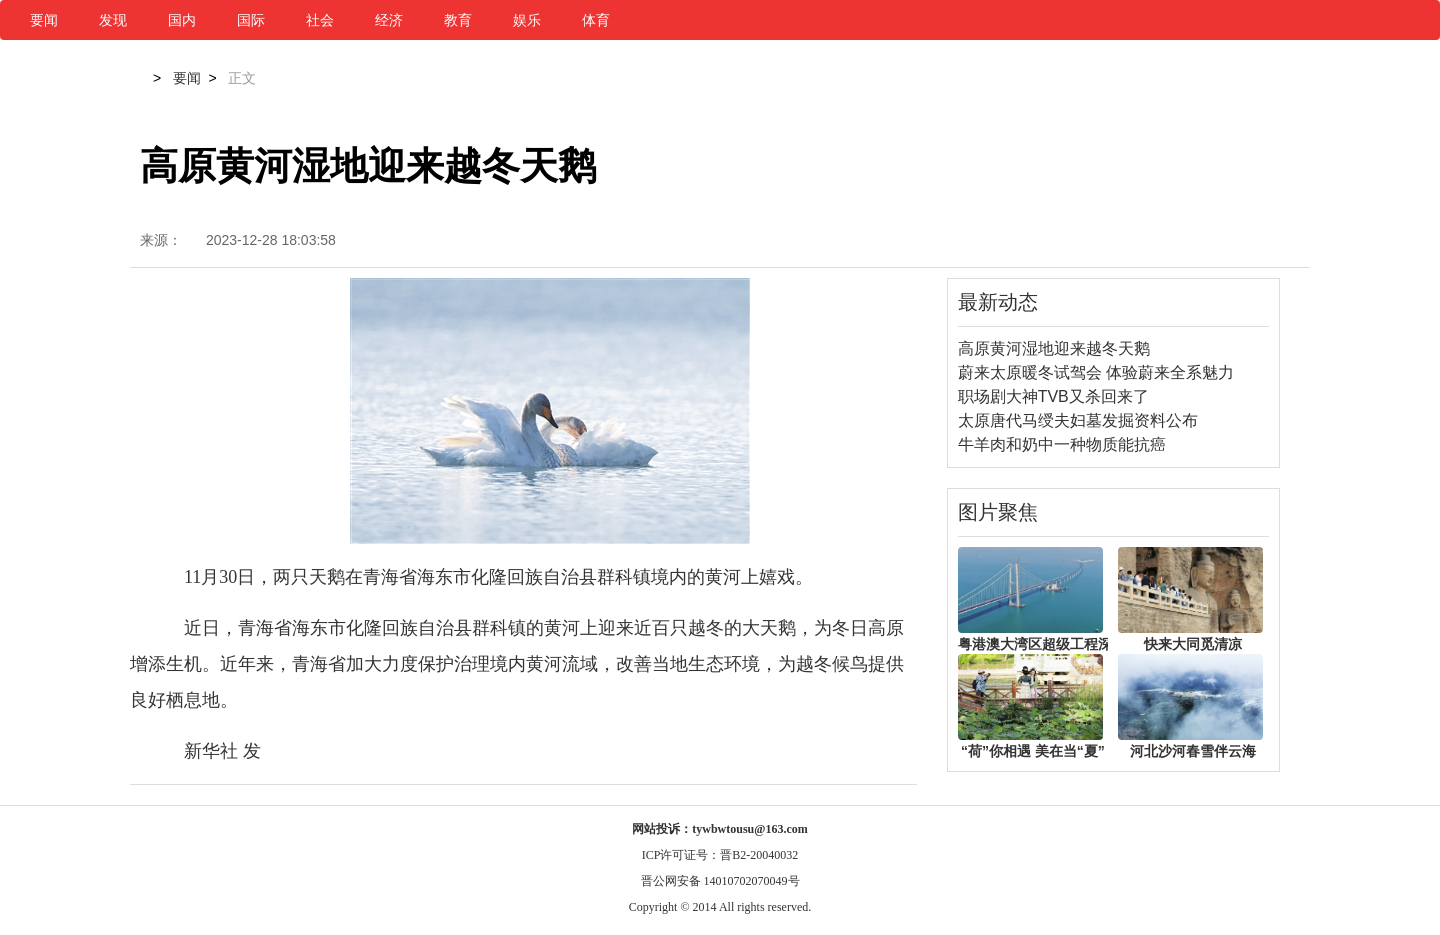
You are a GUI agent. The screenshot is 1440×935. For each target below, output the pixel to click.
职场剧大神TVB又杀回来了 (1053, 396)
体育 (596, 20)
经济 (389, 20)
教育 (458, 20)
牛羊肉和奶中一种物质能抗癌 (1062, 444)
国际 (251, 20)
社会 (320, 20)
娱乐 (527, 20)
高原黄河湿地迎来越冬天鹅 (1054, 348)
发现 (113, 20)
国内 (182, 20)
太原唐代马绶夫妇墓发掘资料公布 (1078, 420)
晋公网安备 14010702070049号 (720, 881)
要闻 (44, 20)
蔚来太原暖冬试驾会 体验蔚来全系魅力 (1096, 372)
